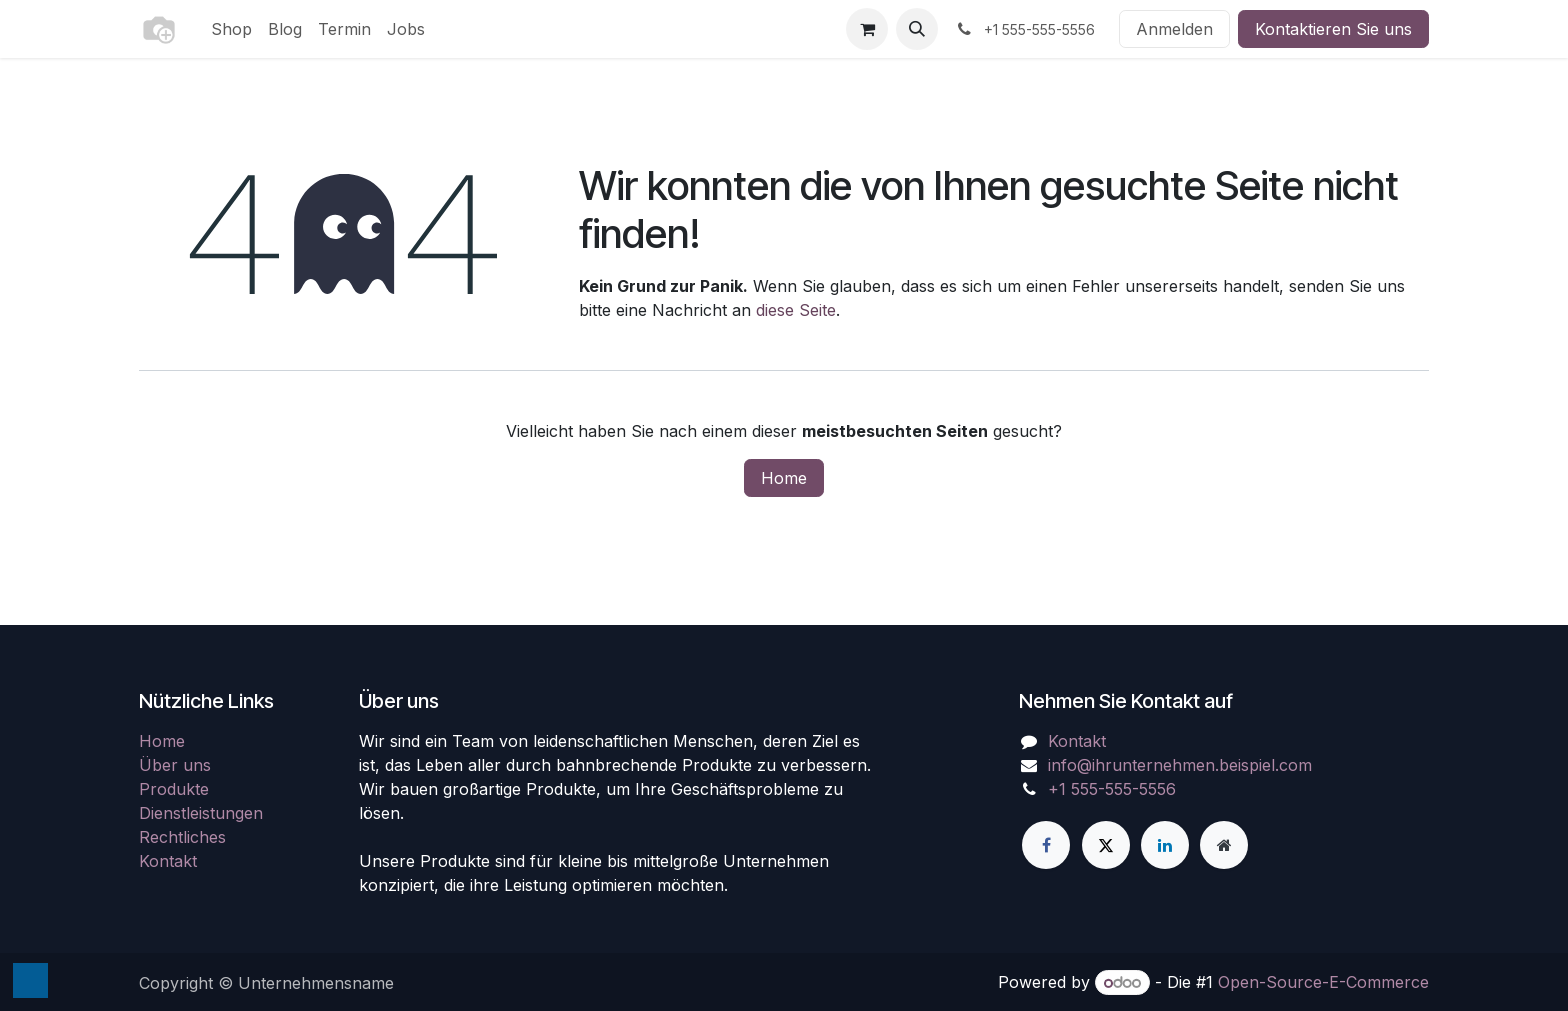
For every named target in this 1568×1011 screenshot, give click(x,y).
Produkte (174, 789)
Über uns (175, 765)
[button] (917, 29)
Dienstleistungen (201, 813)
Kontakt (168, 861)
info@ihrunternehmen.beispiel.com (1180, 765)
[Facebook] (1046, 845)
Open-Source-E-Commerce (1323, 982)
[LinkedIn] (1165, 845)
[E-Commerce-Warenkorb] (867, 29)
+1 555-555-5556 (1112, 789)
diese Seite (796, 310)
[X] (1106, 845)
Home (784, 478)
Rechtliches (182, 837)
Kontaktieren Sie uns (1333, 29)
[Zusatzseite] (1224, 845)
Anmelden (1174, 29)
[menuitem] (231, 29)
